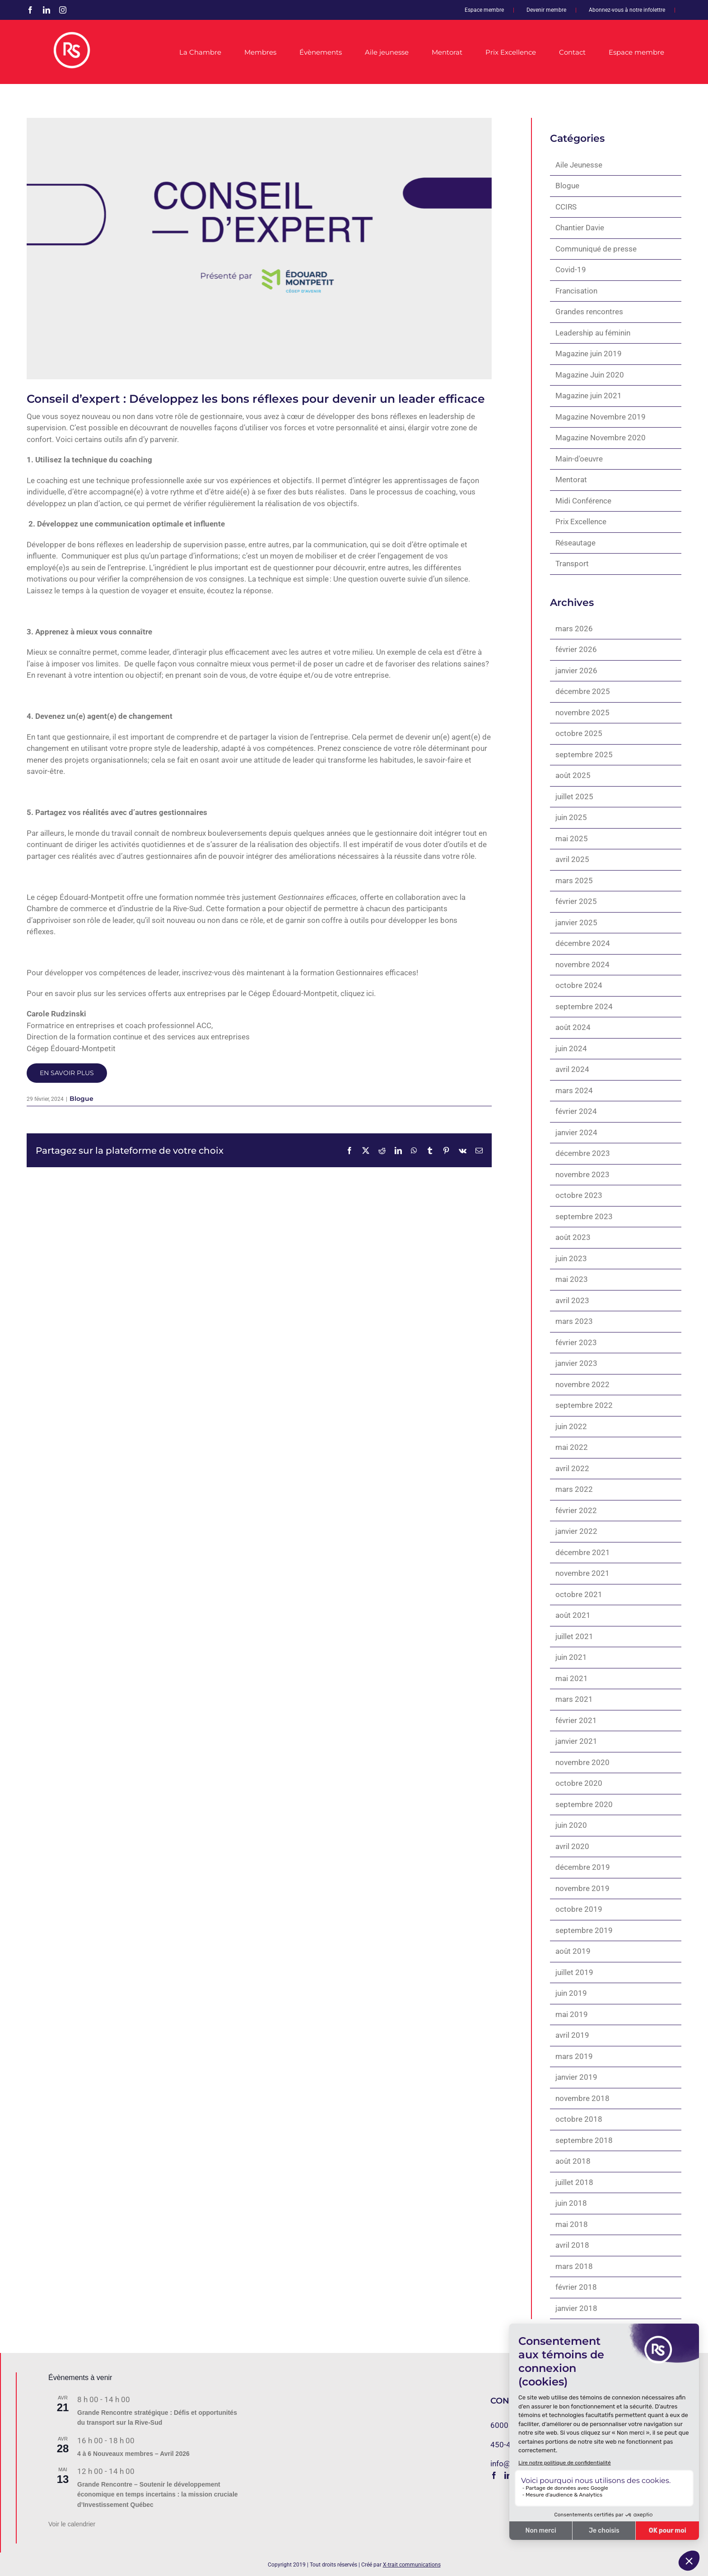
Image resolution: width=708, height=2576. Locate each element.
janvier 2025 (576, 922)
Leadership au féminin (592, 332)
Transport (572, 563)
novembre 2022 (582, 1384)
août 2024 (573, 1027)
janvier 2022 (576, 1531)
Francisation (576, 290)
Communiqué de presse (596, 248)
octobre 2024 (578, 985)
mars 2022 (574, 1489)
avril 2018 (572, 2245)
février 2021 (576, 1720)
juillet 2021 (574, 1636)
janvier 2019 (576, 2077)
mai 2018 (571, 2224)
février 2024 (576, 1111)
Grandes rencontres (589, 311)
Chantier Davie (579, 227)
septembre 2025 (584, 754)
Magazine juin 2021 (588, 395)
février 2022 (576, 1510)
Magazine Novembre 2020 (600, 437)
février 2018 (576, 2287)
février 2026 (576, 649)
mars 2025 (574, 880)
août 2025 (573, 775)
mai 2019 (571, 2014)
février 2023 (576, 1342)
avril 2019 (572, 2035)
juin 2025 (571, 817)
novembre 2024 (582, 964)
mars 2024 (574, 1090)
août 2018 (573, 2161)
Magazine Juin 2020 (589, 374)
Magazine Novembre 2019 (600, 416)
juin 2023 (571, 1258)
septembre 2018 (584, 2140)
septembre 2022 (584, 1405)
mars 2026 (574, 628)
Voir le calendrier (71, 2524)
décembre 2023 (582, 1153)
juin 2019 (571, 1993)
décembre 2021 (582, 1552)
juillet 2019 (574, 1972)
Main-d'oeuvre (579, 458)
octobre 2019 (578, 1909)
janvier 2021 (576, 1741)
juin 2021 (571, 1657)
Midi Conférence (583, 500)
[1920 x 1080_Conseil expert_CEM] (259, 248)
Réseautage (575, 542)
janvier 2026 (576, 670)
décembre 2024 (582, 943)
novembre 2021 (582, 1573)
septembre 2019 (584, 1930)
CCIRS (566, 206)
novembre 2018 (582, 2098)
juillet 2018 (574, 2182)
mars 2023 (574, 1321)
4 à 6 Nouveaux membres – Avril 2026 (133, 2453)
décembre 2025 (582, 691)
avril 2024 (572, 1069)
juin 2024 (571, 1048)
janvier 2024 (576, 1132)
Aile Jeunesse (578, 164)
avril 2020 (572, 1846)
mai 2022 (571, 1447)
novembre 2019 (582, 1888)
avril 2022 (572, 1468)
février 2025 (576, 901)
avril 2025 (572, 859)
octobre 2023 (578, 1195)
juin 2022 (571, 1426)
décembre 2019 (582, 1867)
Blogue (81, 1099)
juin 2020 (571, 1825)
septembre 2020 (584, 1804)
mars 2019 (574, 2056)
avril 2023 (572, 1300)
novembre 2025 (582, 712)
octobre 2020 (578, 1783)
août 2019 (573, 1951)
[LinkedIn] (508, 2475)
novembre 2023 (582, 1174)
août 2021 (573, 1615)
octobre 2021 (578, 1594)
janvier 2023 (576, 1363)
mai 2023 (571, 1279)
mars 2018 (574, 2266)
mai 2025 (571, 838)
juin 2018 (571, 2203)
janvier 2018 (576, 2308)
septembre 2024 (584, 1006)
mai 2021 (571, 1678)
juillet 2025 (574, 796)
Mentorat (571, 479)
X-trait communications (412, 2565)
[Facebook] (494, 2475)
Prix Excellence (580, 521)
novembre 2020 (582, 1762)
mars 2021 (574, 1699)
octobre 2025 (578, 733)
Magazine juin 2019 (588, 353)
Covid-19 (570, 269)
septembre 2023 (584, 1216)
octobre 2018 (578, 2119)
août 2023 (573, 1237)
